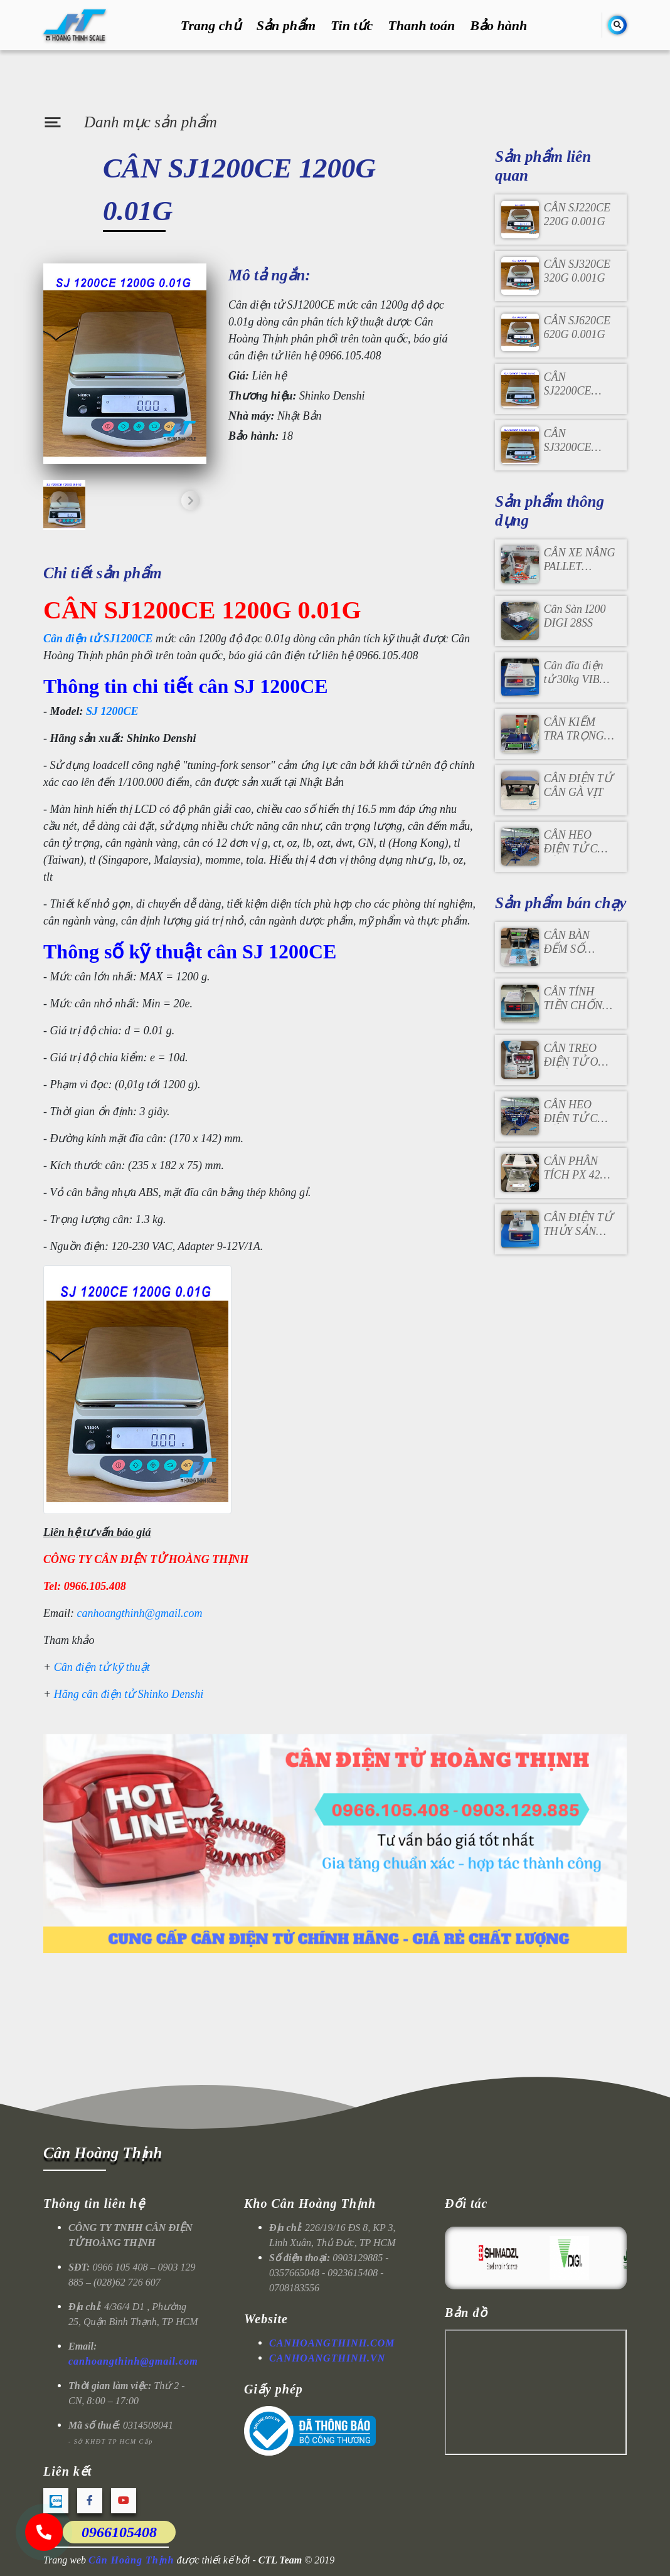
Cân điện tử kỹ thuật (102, 1667)
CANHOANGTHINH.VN (327, 2358)
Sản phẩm (286, 25)
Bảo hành (498, 25)
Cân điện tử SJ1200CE (98, 638)
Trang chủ (211, 25)
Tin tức (352, 25)
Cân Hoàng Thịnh (102, 2152)
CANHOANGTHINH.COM (332, 2343)
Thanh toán (421, 25)
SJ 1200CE (112, 711)
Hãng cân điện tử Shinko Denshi (128, 1694)
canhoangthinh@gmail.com (140, 1613)
